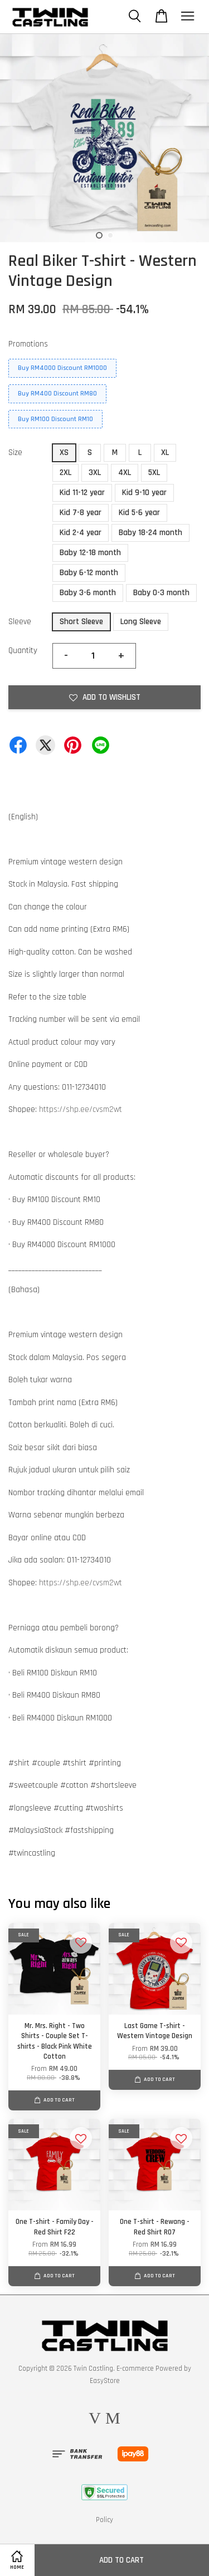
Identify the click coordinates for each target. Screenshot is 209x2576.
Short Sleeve (81, 621)
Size (15, 452)
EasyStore (105, 2380)
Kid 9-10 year (144, 492)
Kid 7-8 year (80, 512)
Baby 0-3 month (161, 592)
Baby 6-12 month (89, 572)
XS (64, 452)
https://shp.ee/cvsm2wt (80, 1109)
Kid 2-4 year (80, 532)
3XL (95, 472)
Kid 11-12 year (82, 492)
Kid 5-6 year (139, 512)
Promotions (28, 344)
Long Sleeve (140, 621)
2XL (65, 472)
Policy (104, 2519)
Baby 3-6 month (88, 592)
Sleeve (19, 621)
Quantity (22, 650)
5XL (154, 472)
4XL (124, 472)
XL (165, 452)
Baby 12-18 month (90, 552)
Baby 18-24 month (150, 532)
